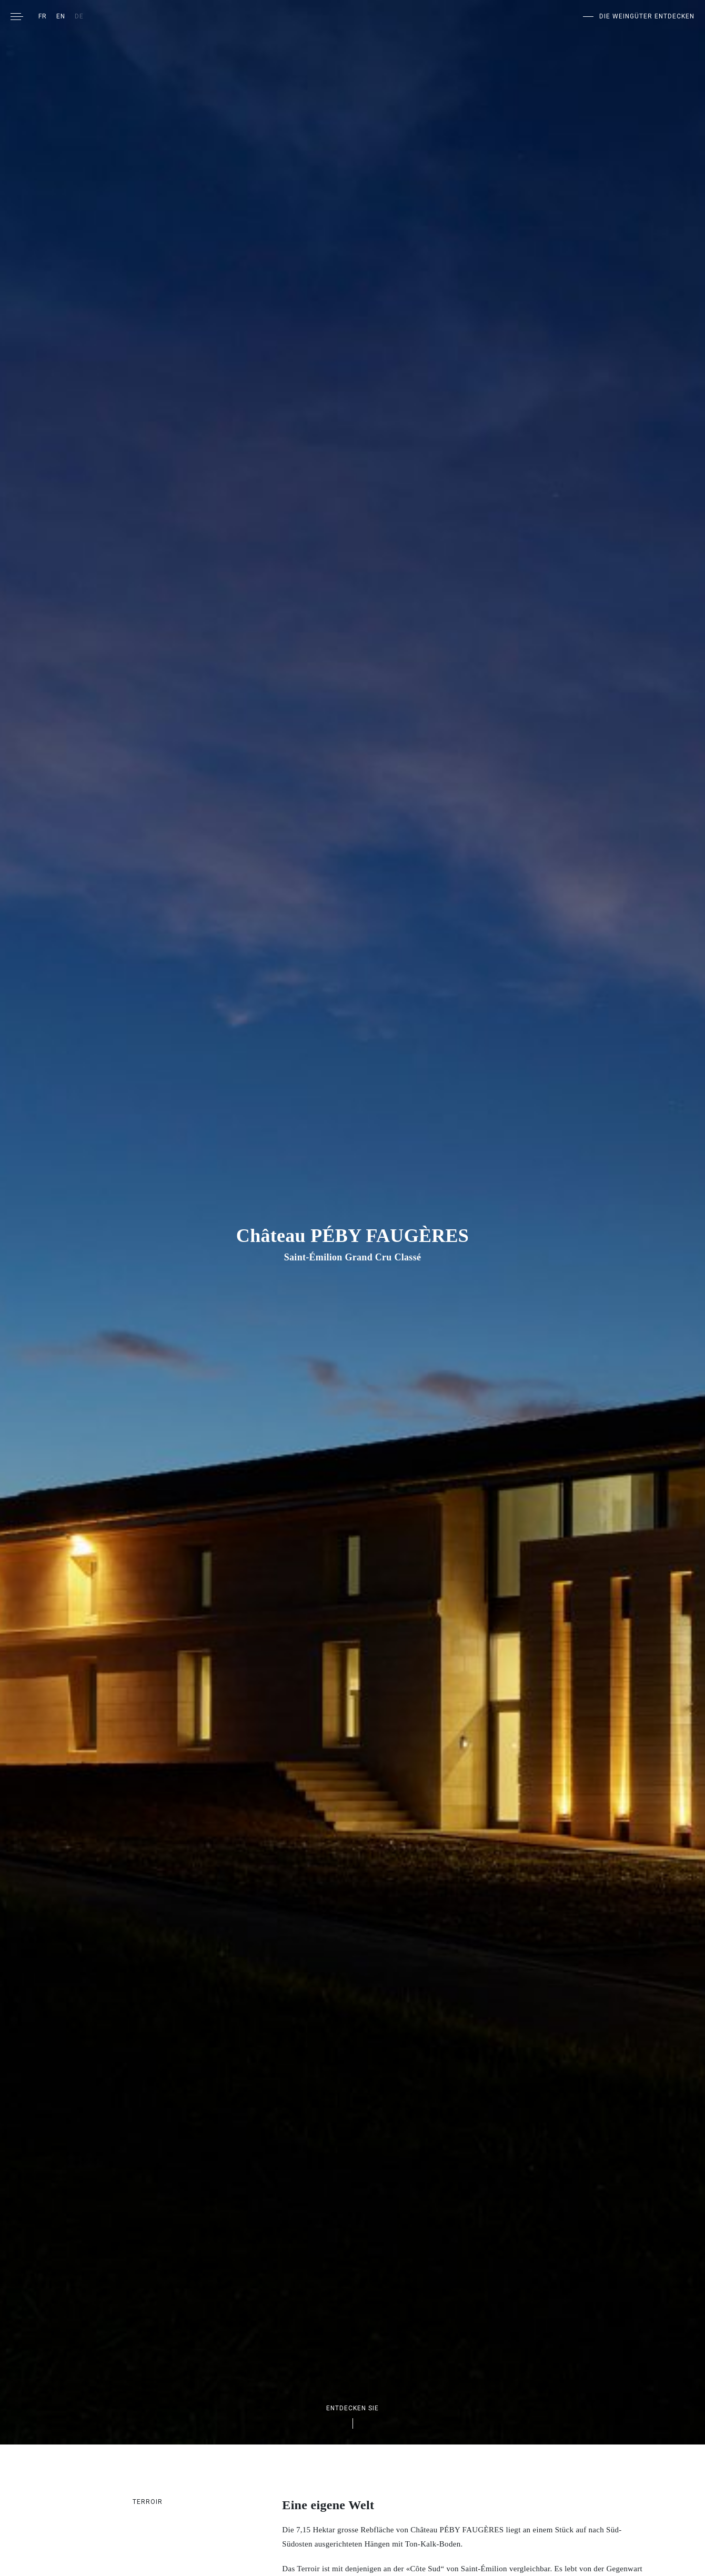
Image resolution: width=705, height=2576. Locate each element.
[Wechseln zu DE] (79, 16)
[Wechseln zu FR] (43, 16)
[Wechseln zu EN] (61, 16)
